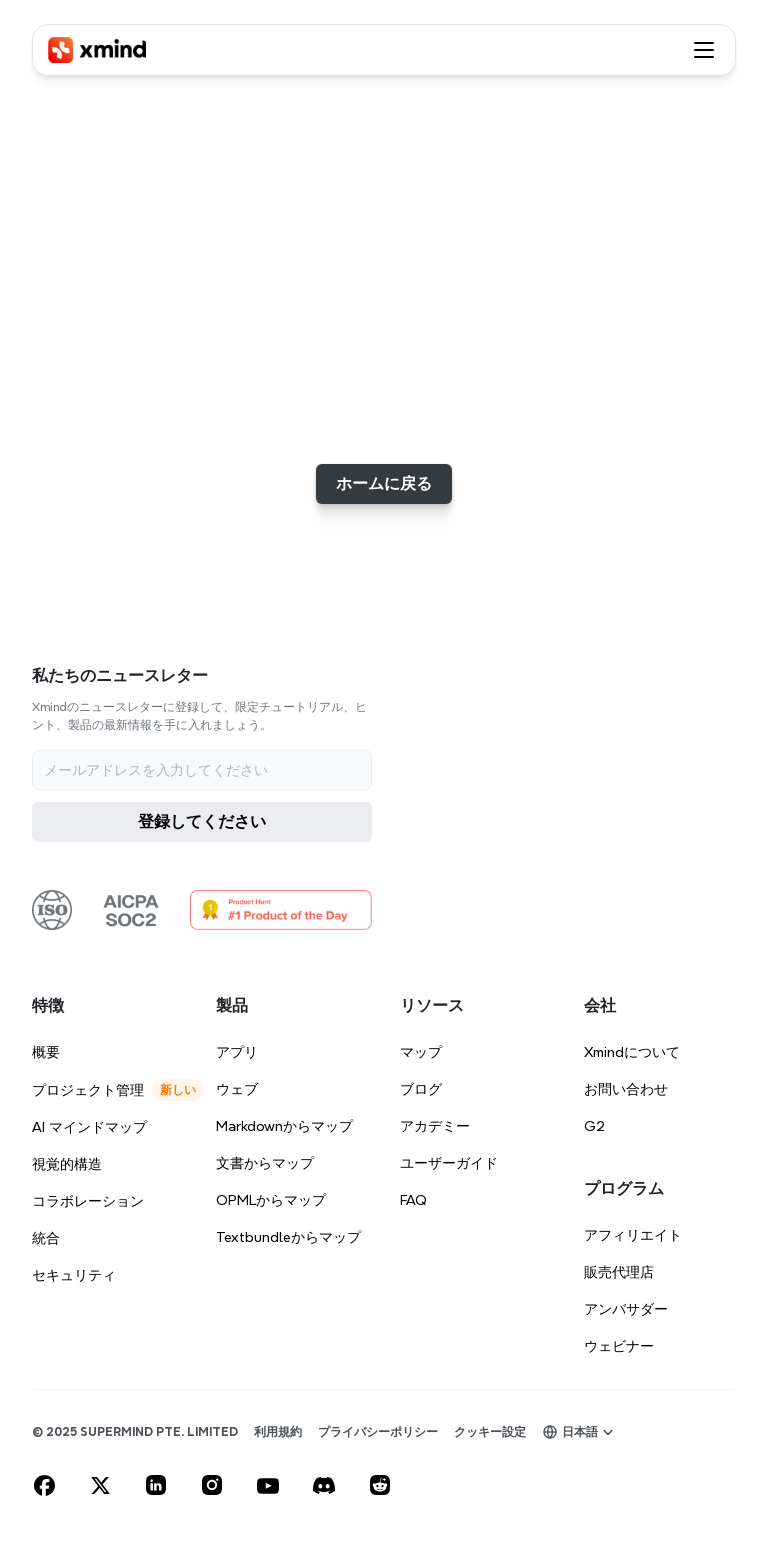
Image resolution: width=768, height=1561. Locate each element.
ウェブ (237, 1089)
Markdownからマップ (284, 1126)
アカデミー (435, 1126)
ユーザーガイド (449, 1163)
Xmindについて (632, 1052)
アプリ (237, 1052)
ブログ (421, 1089)
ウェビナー (619, 1346)
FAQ (413, 1200)
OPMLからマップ (271, 1200)
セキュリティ (74, 1275)
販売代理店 (619, 1272)
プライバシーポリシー (378, 1431)
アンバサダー (626, 1309)
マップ (421, 1052)
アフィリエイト (633, 1235)
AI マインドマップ (89, 1127)
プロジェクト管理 (88, 1090)
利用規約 (278, 1431)
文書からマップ (265, 1163)
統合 (46, 1238)
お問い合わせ (626, 1089)
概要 (46, 1052)
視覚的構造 (67, 1164)
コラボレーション (88, 1201)
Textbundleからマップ (288, 1237)
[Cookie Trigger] (490, 1432)
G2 (594, 1126)
